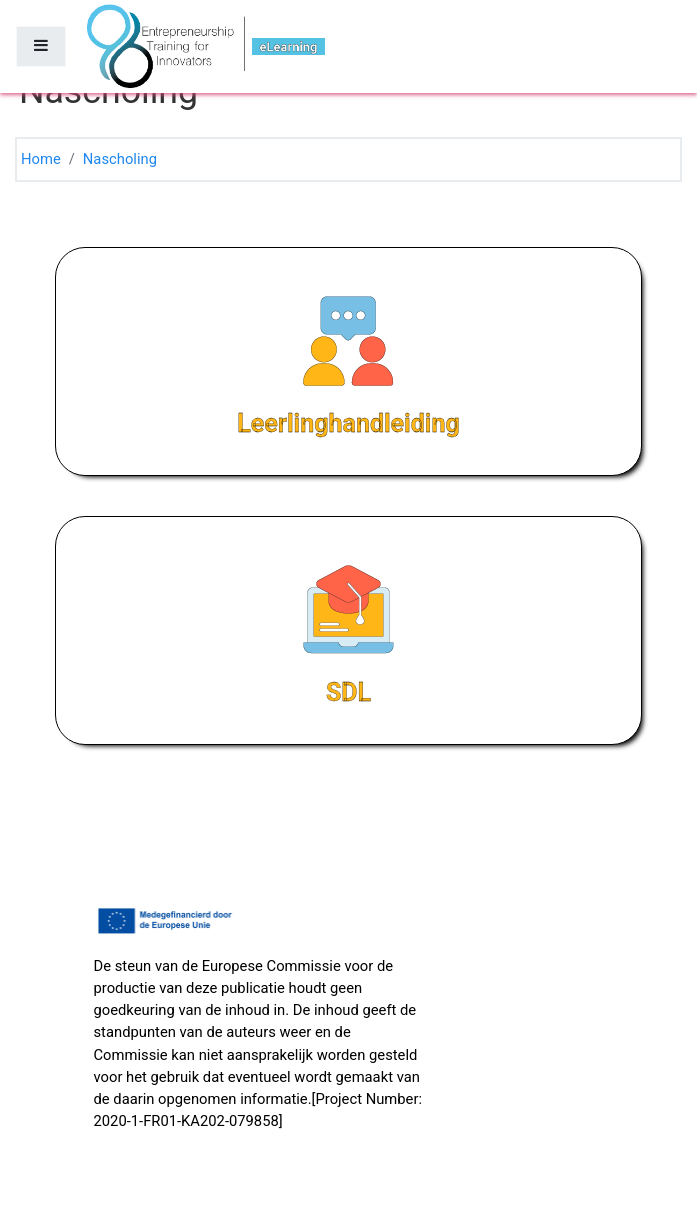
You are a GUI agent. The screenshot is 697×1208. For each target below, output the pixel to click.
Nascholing (120, 159)
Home (41, 159)
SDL (348, 692)
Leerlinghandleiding (348, 423)
